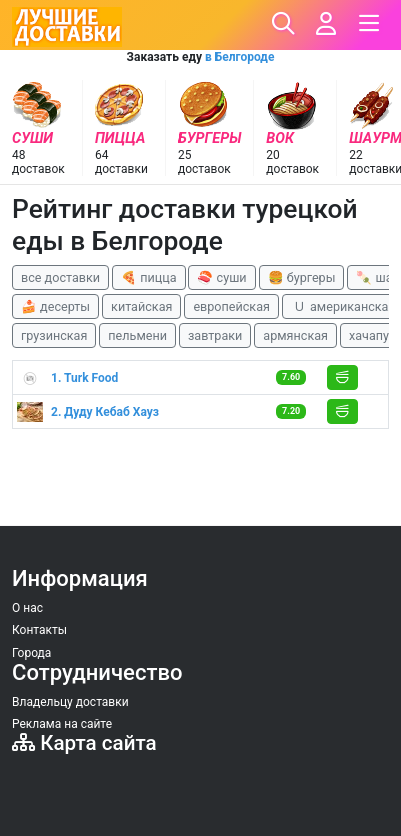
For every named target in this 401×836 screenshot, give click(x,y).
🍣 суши (221, 277)
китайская (141, 306)
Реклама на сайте (62, 724)
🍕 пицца (148, 277)
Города (31, 653)
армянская (295, 335)
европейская (231, 306)
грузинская (54, 335)
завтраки (215, 335)
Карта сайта (84, 743)
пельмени (137, 335)
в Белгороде (239, 57)
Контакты (39, 630)
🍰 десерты (55, 306)
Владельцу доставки (70, 702)
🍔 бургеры (302, 277)
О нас (27, 608)
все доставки (60, 277)
